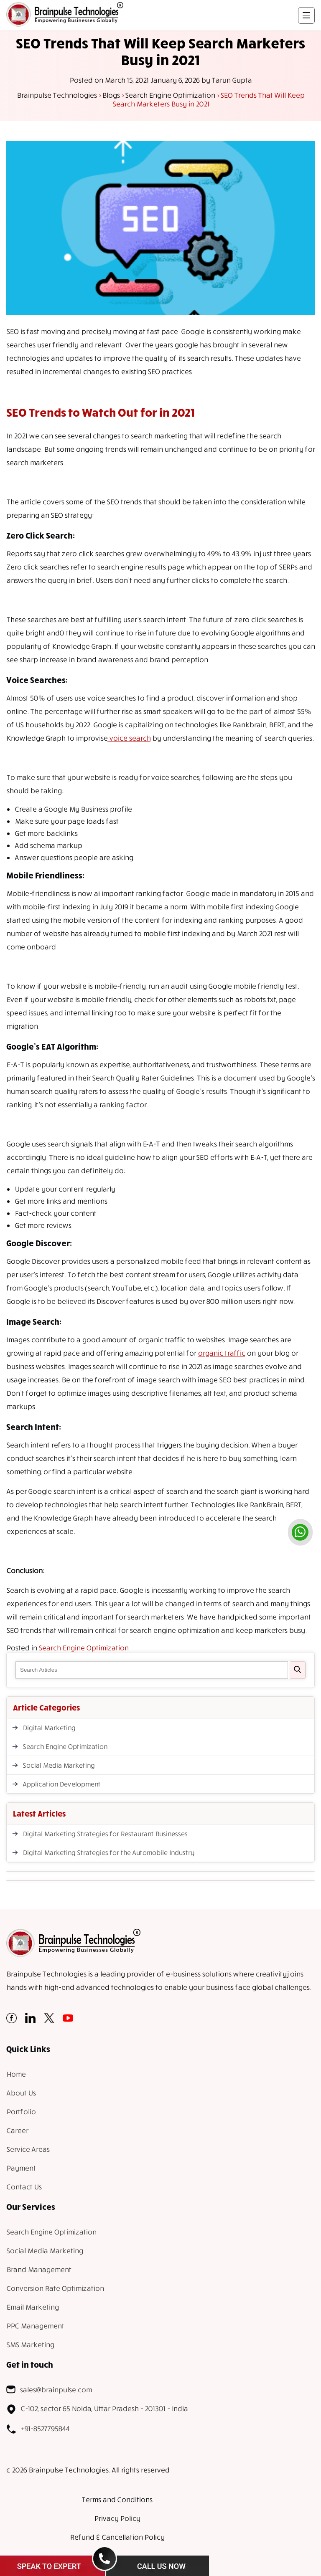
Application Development (61, 1784)
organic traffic (221, 1353)
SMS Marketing (30, 2344)
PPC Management (35, 2325)
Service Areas (27, 2149)
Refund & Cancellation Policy (117, 2537)
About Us (21, 2092)
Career (17, 2130)
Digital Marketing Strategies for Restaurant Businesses (105, 1834)
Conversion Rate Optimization (55, 2288)
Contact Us (23, 2186)
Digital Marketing (49, 1727)
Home (15, 2074)
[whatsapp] (300, 1532)
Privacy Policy (117, 2518)
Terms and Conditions (117, 2499)
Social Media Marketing (58, 1765)
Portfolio (21, 2111)
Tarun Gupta (231, 80)
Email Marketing (32, 2307)
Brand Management (38, 2269)
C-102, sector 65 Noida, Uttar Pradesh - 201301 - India (97, 2409)
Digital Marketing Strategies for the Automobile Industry (108, 1852)
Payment (21, 2168)
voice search (128, 738)
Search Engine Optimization (83, 1647)
